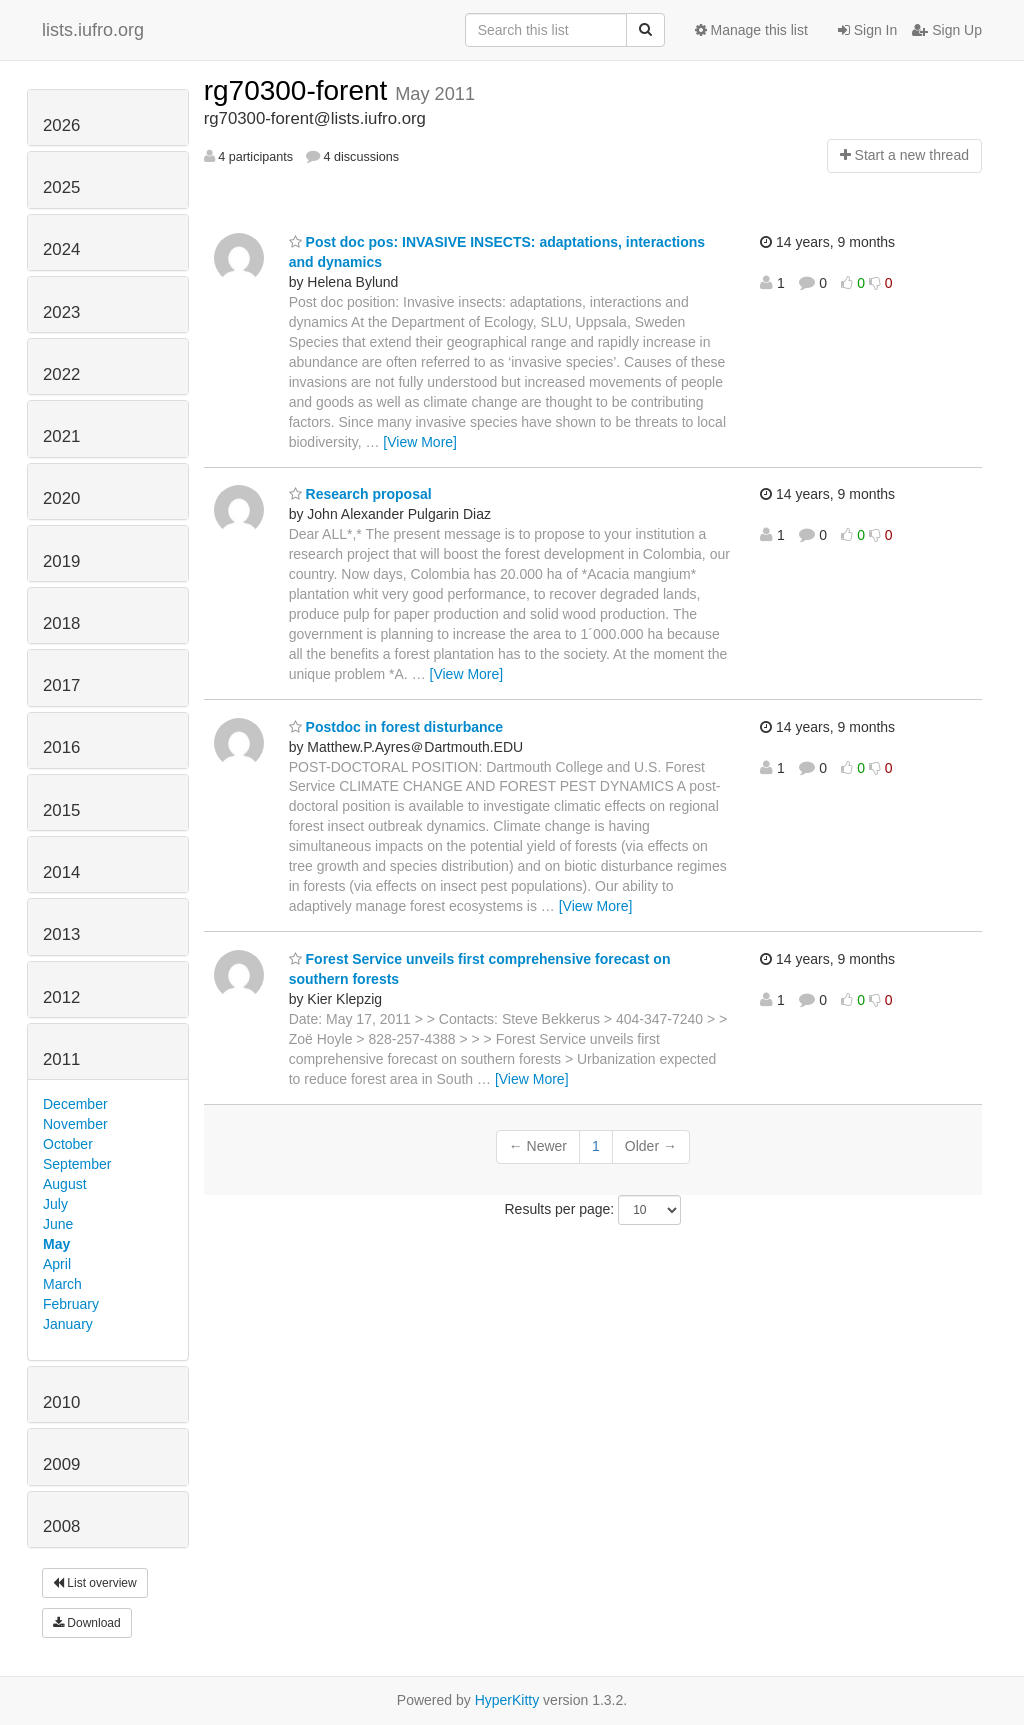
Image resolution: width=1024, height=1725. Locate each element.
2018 (61, 623)
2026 (61, 125)
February (71, 1304)
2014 (61, 872)
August (65, 1184)
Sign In (867, 30)
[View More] (420, 442)
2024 (61, 249)
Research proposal (360, 494)
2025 (61, 187)
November (75, 1124)
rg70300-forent (299, 90)
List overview (95, 1583)
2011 (61, 1059)
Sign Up (947, 30)
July (55, 1204)
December (75, 1104)
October (68, 1144)
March (62, 1284)
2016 (61, 747)
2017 (61, 685)
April (57, 1264)
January (68, 1324)
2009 (61, 1464)
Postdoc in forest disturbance (396, 727)
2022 (61, 374)
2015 (61, 810)
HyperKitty (507, 1700)
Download (87, 1623)
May (56, 1244)
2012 (61, 997)
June (58, 1224)
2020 (61, 498)
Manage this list (751, 30)
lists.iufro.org (93, 30)
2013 (61, 934)
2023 (61, 312)
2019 (61, 561)
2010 (61, 1402)
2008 (61, 1526)
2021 (61, 436)
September (77, 1164)
